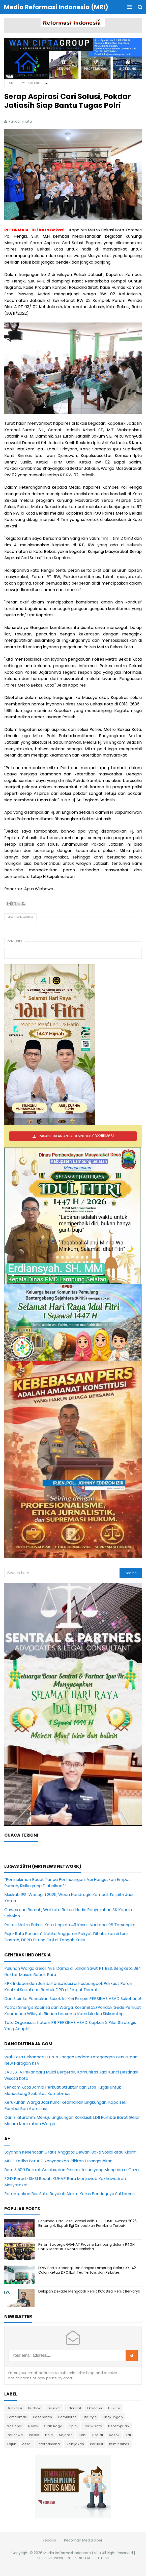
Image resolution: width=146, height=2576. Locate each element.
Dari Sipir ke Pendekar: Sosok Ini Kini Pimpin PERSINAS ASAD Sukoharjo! (72, 1998)
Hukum (114, 2408)
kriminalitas (119, 2444)
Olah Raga (53, 2426)
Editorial (74, 2408)
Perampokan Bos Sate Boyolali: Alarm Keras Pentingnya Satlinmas (69, 2194)
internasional (49, 2444)
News (33, 2426)
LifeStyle (90, 2417)
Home (11, 83)
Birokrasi (14, 2408)
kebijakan (75, 2444)
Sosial (97, 2434)
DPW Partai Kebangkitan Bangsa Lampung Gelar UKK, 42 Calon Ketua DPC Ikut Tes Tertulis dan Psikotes (87, 2270)
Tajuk (11, 2444)
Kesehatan (42, 2417)
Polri (49, 2434)
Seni (82, 2434)
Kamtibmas (17, 2417)
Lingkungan (113, 2417)
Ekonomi (94, 2408)
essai (27, 2444)
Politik (34, 2434)
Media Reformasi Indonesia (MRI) (72, 2552)
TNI (128, 2434)
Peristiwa (15, 2434)
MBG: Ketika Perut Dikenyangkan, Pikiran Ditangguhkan (58, 2161)
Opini (73, 2426)
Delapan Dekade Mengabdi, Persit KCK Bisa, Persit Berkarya (89, 2291)
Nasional (14, 2426)
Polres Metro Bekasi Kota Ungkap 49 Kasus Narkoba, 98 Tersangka (69, 1925)
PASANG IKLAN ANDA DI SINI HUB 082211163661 (76, 1135)
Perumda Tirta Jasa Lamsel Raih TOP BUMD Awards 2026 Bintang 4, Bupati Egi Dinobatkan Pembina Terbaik (87, 2223)
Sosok (114, 2434)
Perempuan (118, 2426)
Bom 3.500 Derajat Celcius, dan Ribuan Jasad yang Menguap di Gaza (71, 2170)
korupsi (96, 2444)
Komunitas (67, 2417)
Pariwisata (93, 2426)
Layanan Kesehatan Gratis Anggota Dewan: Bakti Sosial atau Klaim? (70, 2152)
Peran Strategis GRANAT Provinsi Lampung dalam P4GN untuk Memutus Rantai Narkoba (86, 2246)
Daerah (54, 2408)
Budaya (35, 2408)
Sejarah (66, 2434)
